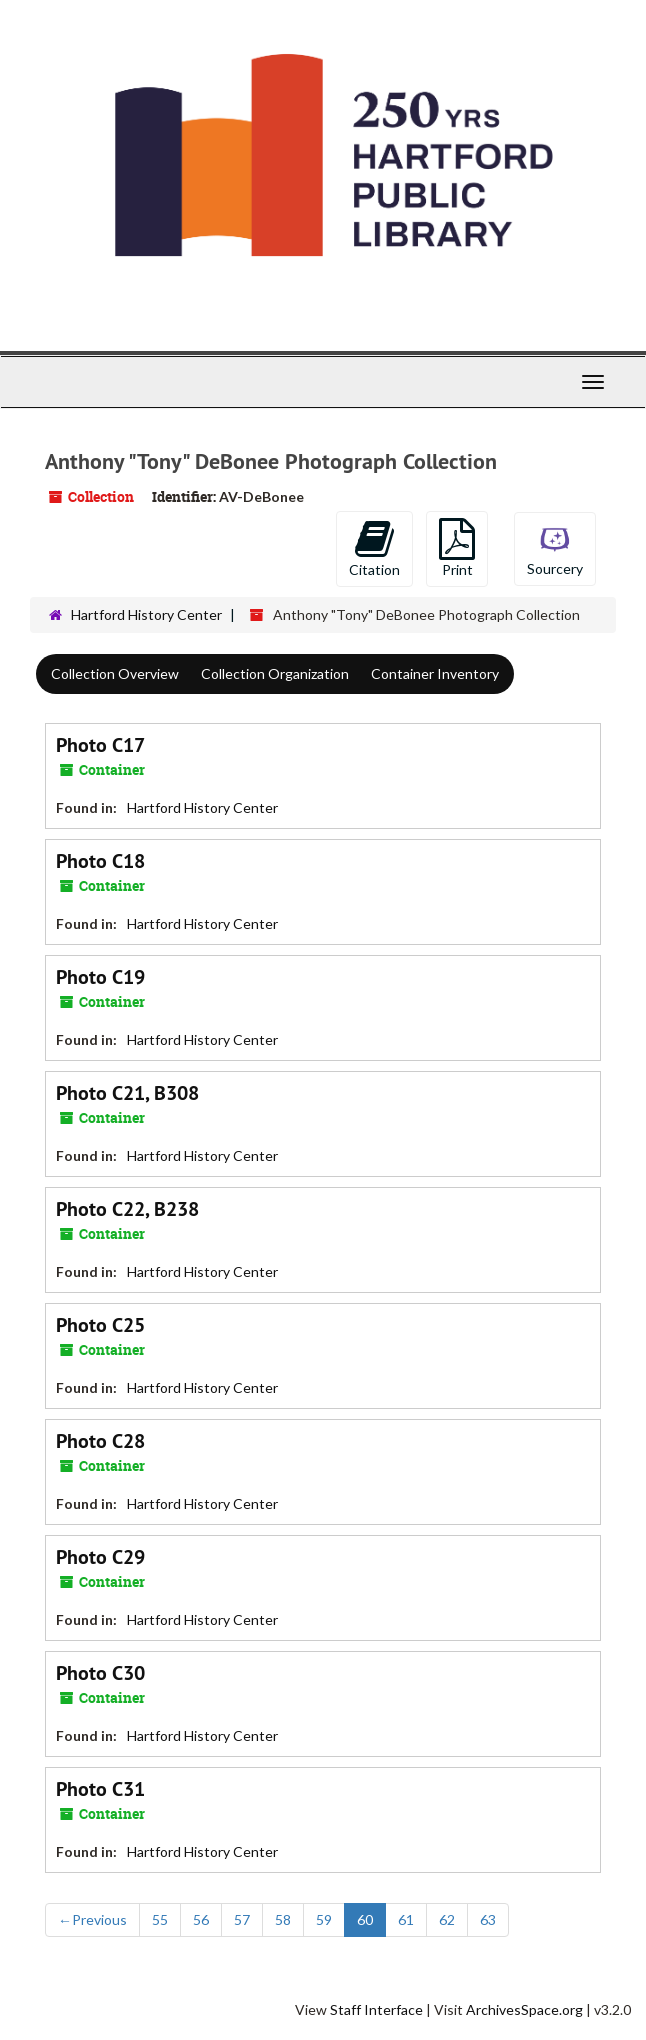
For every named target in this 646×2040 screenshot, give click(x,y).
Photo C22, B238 (127, 1209)
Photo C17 (100, 745)
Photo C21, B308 (127, 1093)
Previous (92, 1919)
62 (447, 1919)
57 (242, 1919)
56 (201, 1919)
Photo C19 (100, 977)
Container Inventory (435, 673)
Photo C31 (100, 1789)
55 (160, 1919)
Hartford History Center (146, 614)
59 (324, 1919)
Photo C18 (100, 861)
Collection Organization (275, 673)
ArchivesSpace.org (524, 2009)
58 (283, 1919)
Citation (374, 548)
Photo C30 (100, 1673)
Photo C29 (100, 1557)
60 (365, 1919)
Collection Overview (115, 673)
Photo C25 (100, 1325)
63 (488, 1919)
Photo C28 (100, 1441)
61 (406, 1919)
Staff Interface (376, 2009)
